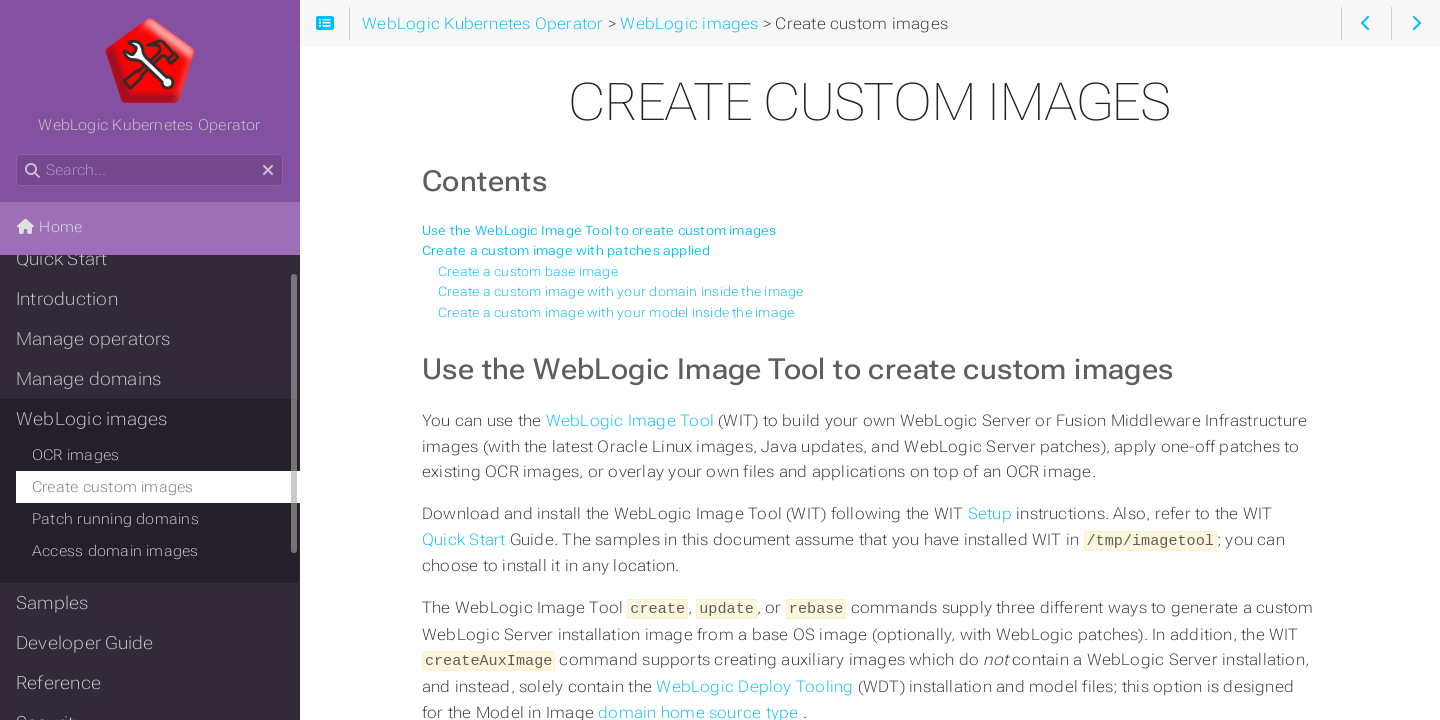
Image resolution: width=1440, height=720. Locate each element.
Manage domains (88, 379)
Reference (58, 683)
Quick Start (466, 539)
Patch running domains (115, 519)
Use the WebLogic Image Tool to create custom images (599, 230)
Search (17, 154)
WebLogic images (91, 419)
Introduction (67, 299)
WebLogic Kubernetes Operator (149, 75)
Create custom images (113, 487)
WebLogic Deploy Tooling (756, 682)
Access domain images (115, 551)
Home (49, 227)
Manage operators (93, 339)
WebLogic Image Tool (632, 420)
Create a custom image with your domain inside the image (621, 291)
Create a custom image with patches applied (566, 250)
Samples (52, 603)
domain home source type (700, 708)
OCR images (75, 455)
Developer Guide (84, 643)
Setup (992, 513)
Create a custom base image (528, 271)
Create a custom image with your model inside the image (616, 312)
